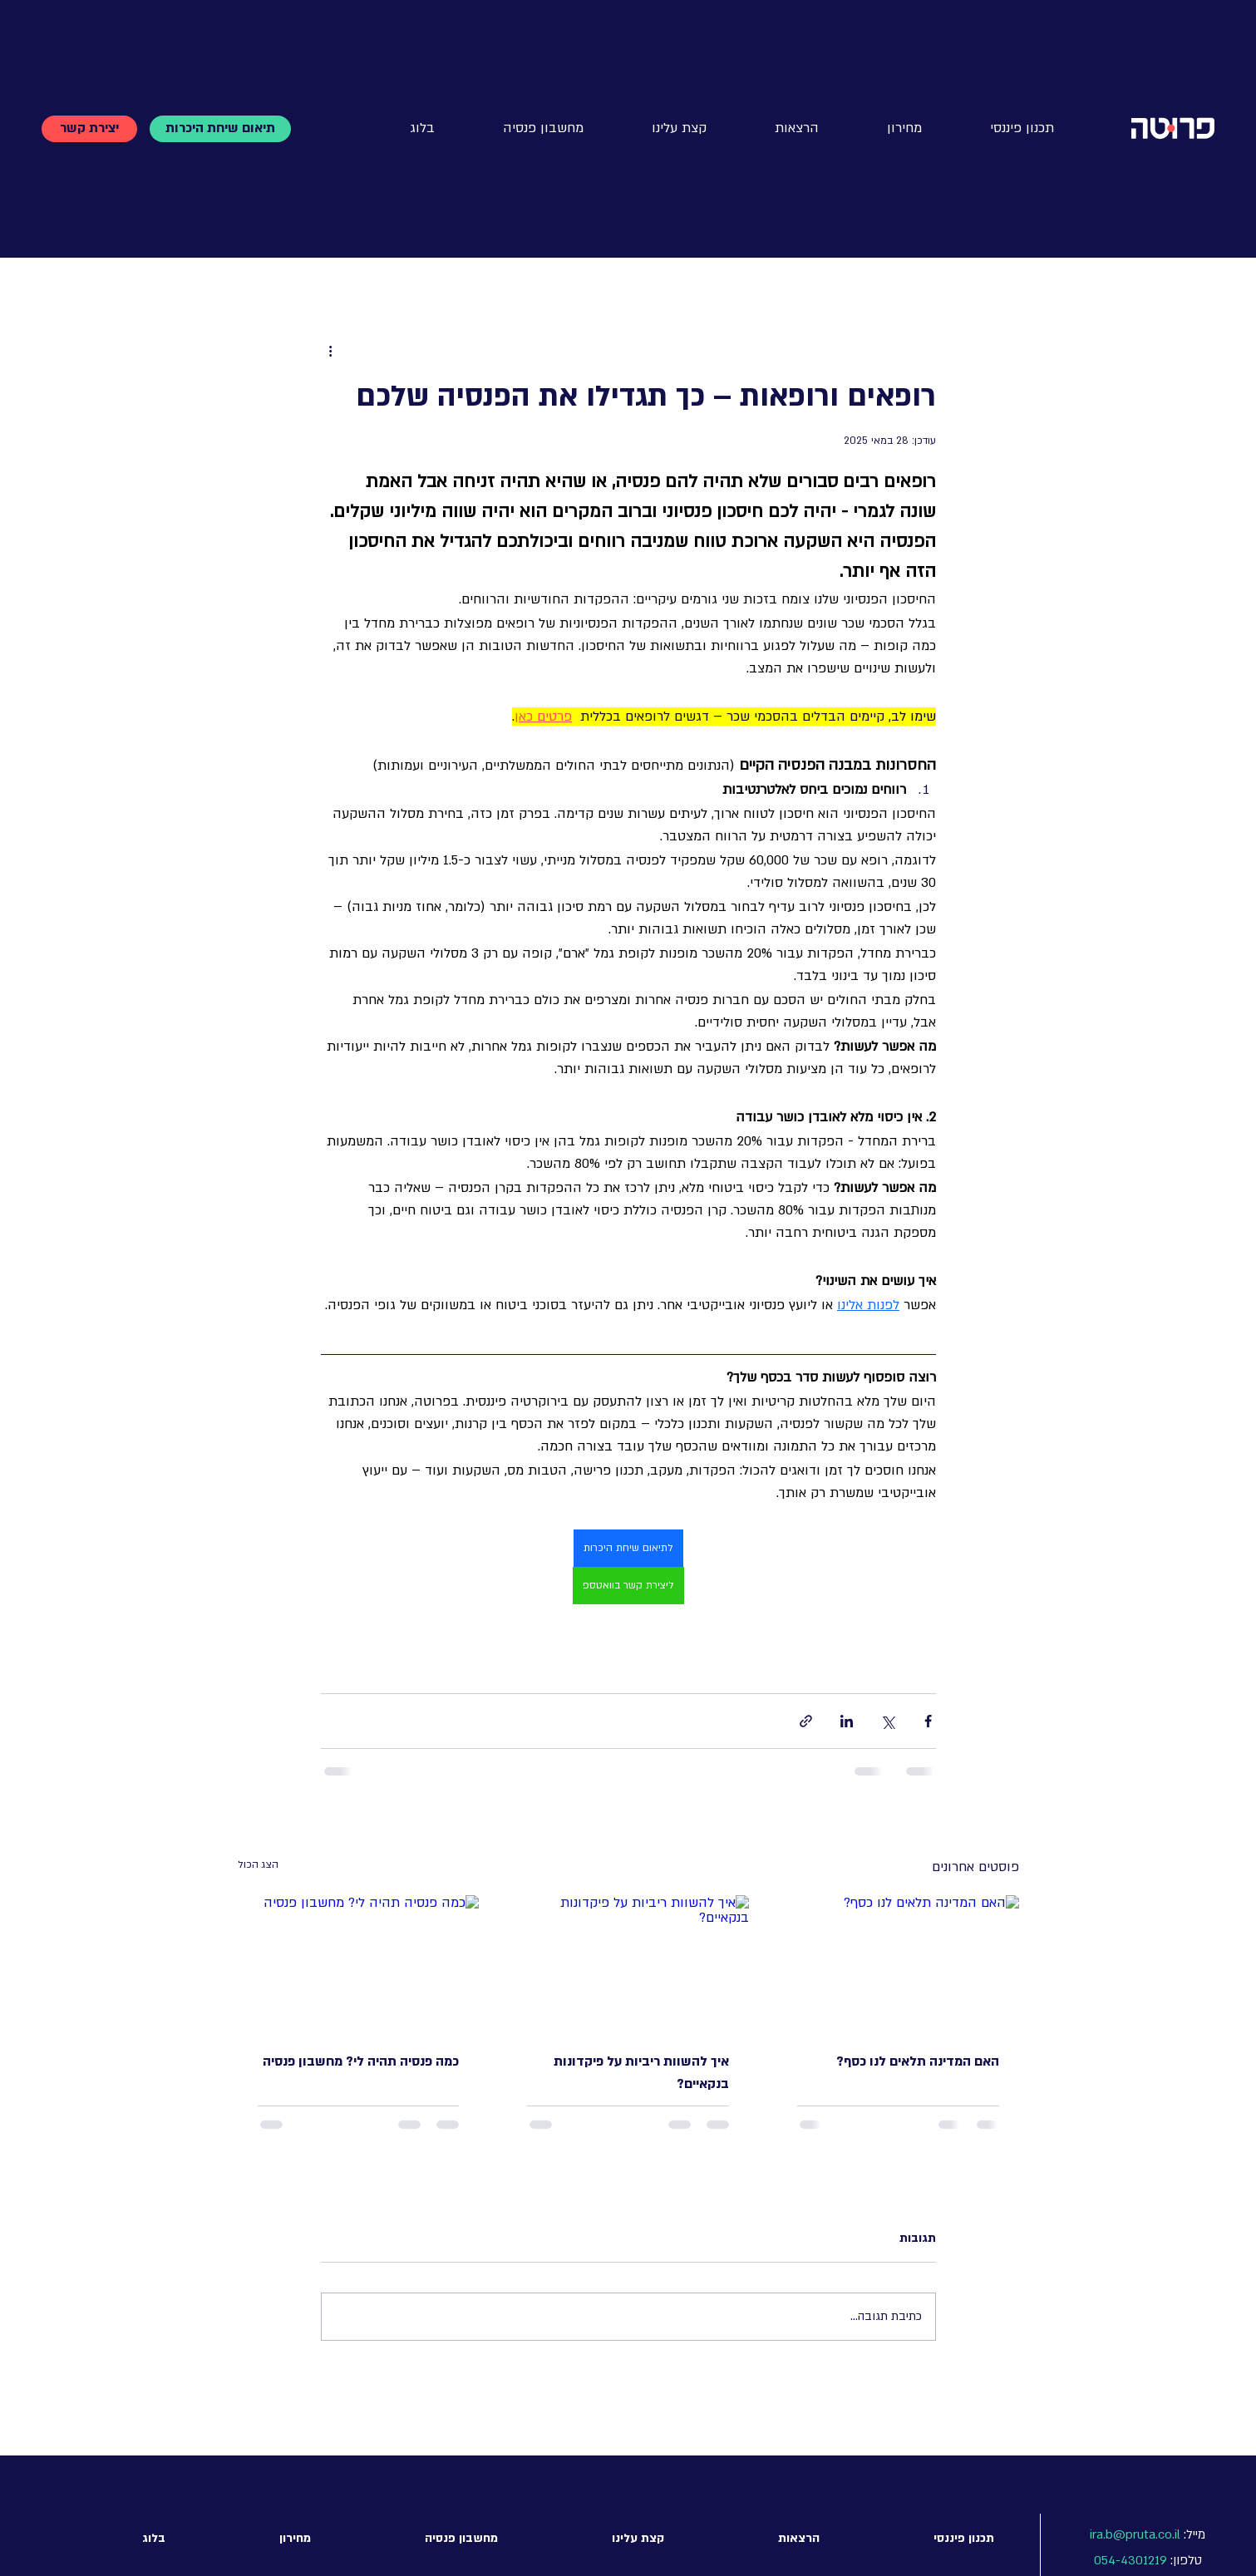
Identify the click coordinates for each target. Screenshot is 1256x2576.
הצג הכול (258, 1864)
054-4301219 (1130, 2560)
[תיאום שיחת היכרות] (220, 129)
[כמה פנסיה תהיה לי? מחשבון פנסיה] (359, 1963)
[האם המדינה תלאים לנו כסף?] (898, 1963)
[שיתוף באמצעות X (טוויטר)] (887, 1721)
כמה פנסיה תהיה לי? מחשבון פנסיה (361, 2061)
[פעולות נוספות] (331, 351)
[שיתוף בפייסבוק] (928, 1721)
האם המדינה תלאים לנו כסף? (917, 2061)
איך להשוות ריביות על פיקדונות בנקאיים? (641, 2072)
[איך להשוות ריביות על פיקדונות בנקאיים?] (628, 1963)
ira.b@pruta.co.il (1135, 2534)
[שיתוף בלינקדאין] (847, 1721)
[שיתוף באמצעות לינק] (806, 1721)
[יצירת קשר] (89, 129)
